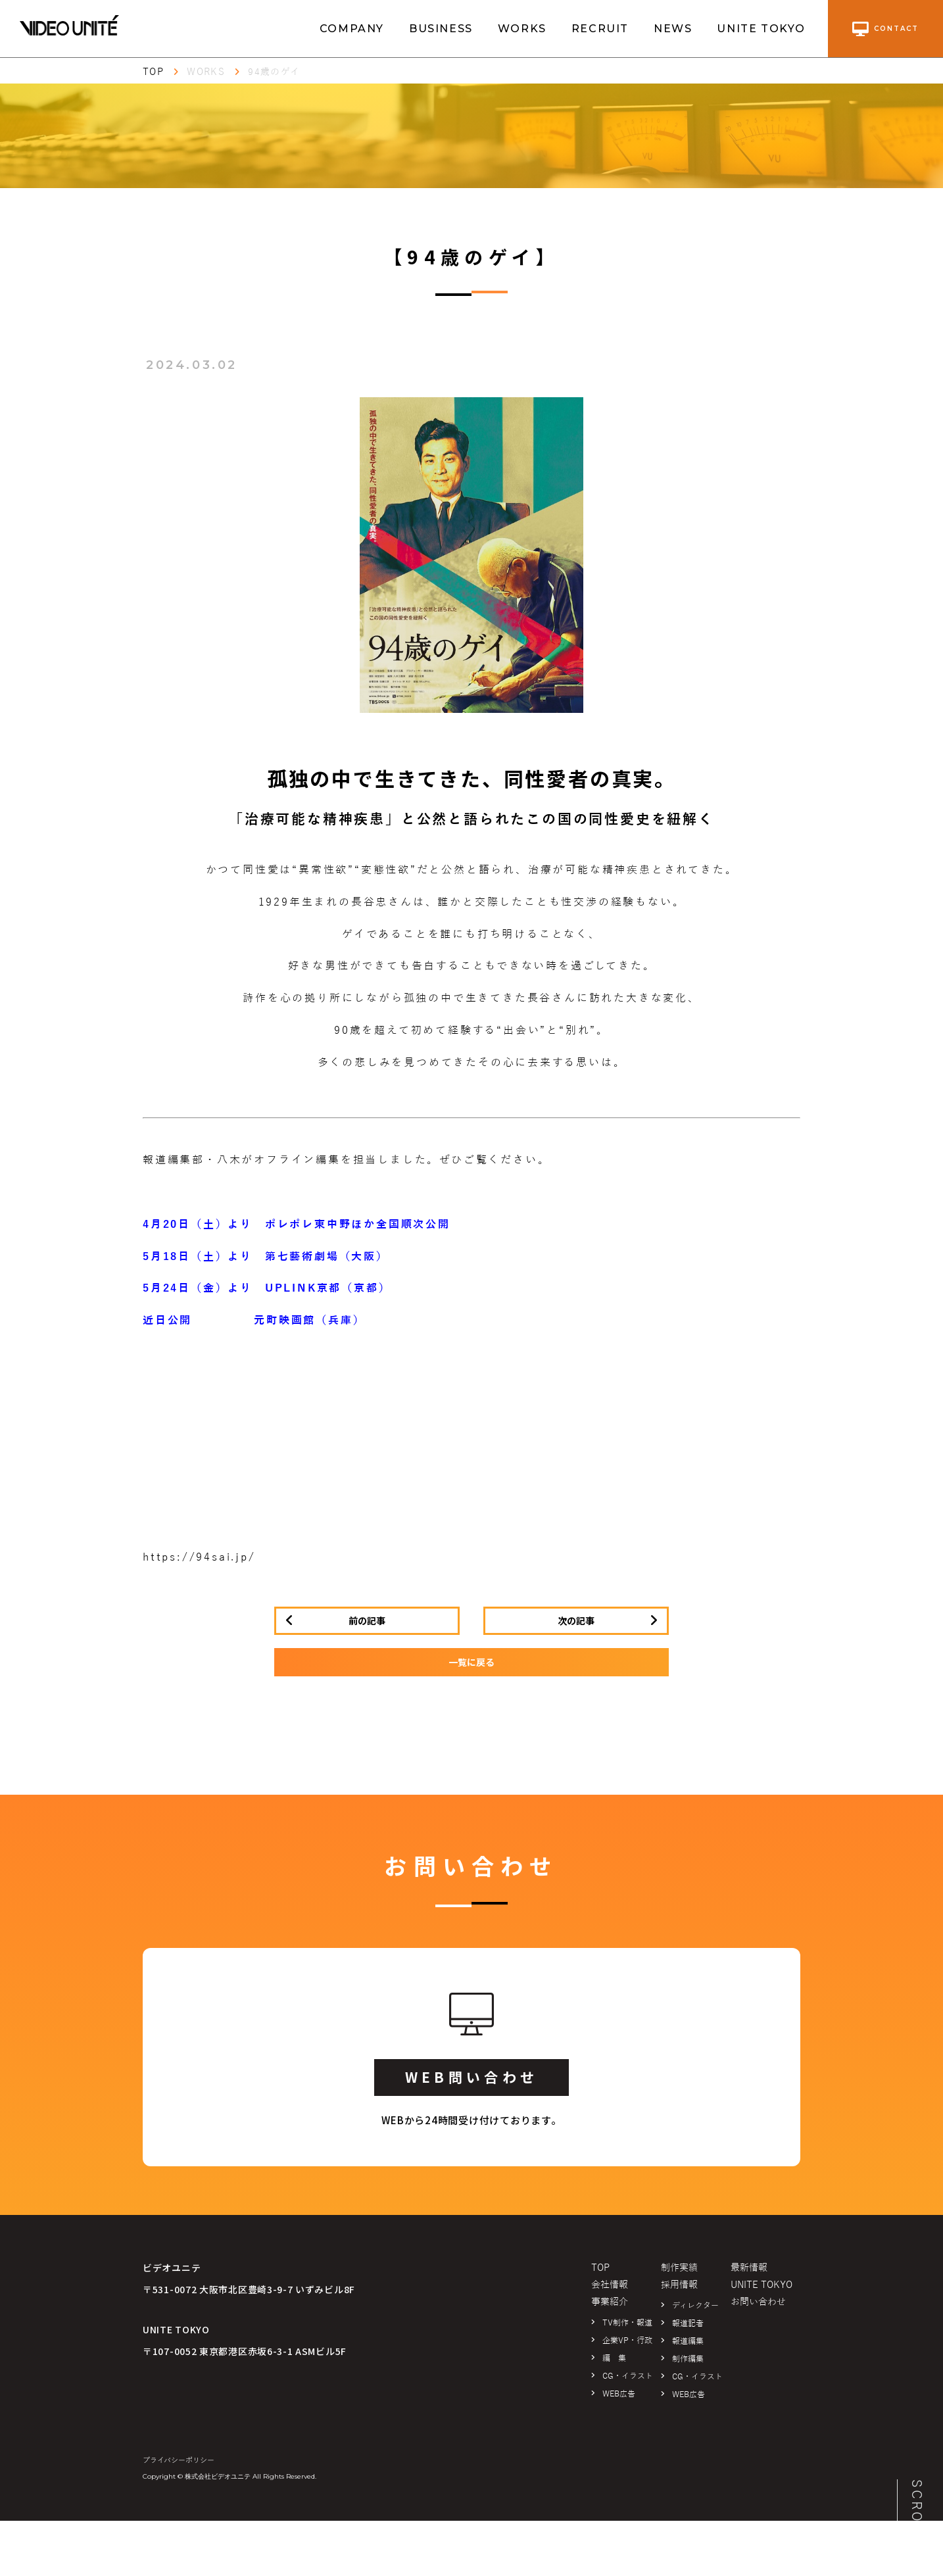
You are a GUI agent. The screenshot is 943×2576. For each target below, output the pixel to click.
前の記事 (367, 1620)
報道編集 (688, 2341)
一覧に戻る (471, 1661)
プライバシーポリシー (178, 2460)
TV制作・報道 (627, 2322)
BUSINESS (441, 28)
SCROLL (916, 2511)
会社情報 (609, 2285)
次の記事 (576, 1620)
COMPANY (352, 28)
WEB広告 (618, 2393)
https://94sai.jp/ (199, 1557)
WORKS (522, 28)
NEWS (673, 28)
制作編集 (688, 2359)
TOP (153, 72)
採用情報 (679, 2285)
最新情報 (749, 2268)
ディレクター (695, 2305)
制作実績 (679, 2268)
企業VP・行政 (627, 2340)
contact (885, 29)
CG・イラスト (627, 2376)
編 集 (614, 2358)
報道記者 (688, 2323)
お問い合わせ (758, 2302)
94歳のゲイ (274, 72)
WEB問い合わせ (471, 2077)
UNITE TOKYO (761, 28)
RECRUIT (600, 28)
